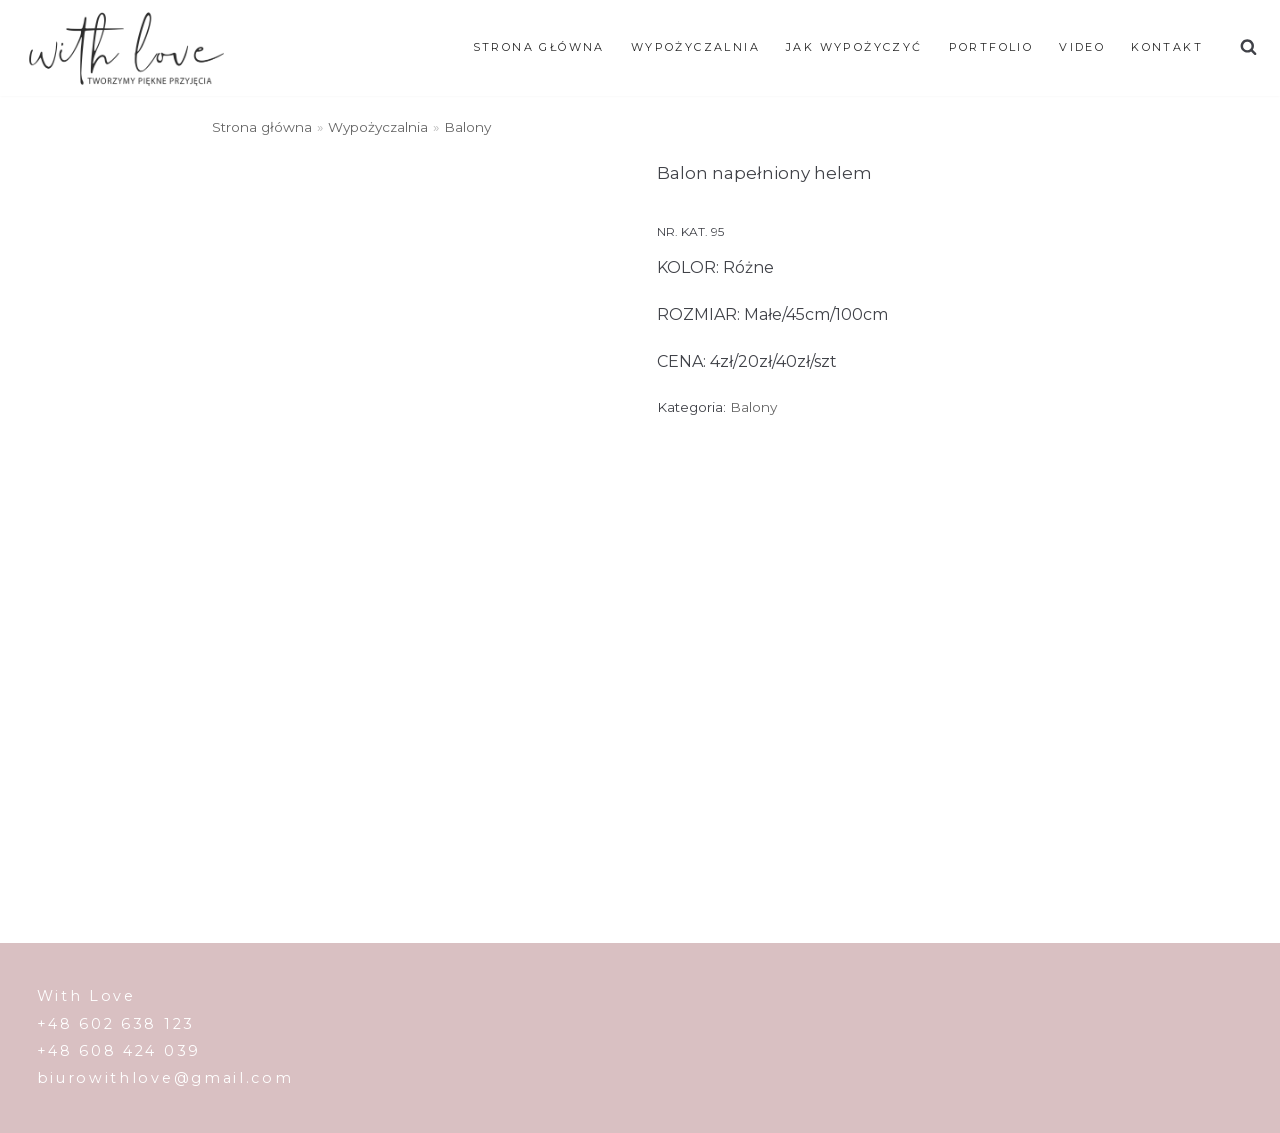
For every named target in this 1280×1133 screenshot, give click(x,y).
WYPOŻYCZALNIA (695, 47)
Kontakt (1167, 47)
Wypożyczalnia (378, 127)
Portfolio (991, 47)
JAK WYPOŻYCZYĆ (854, 47)
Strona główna (539, 47)
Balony (467, 127)
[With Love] (126, 48)
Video (1082, 47)
